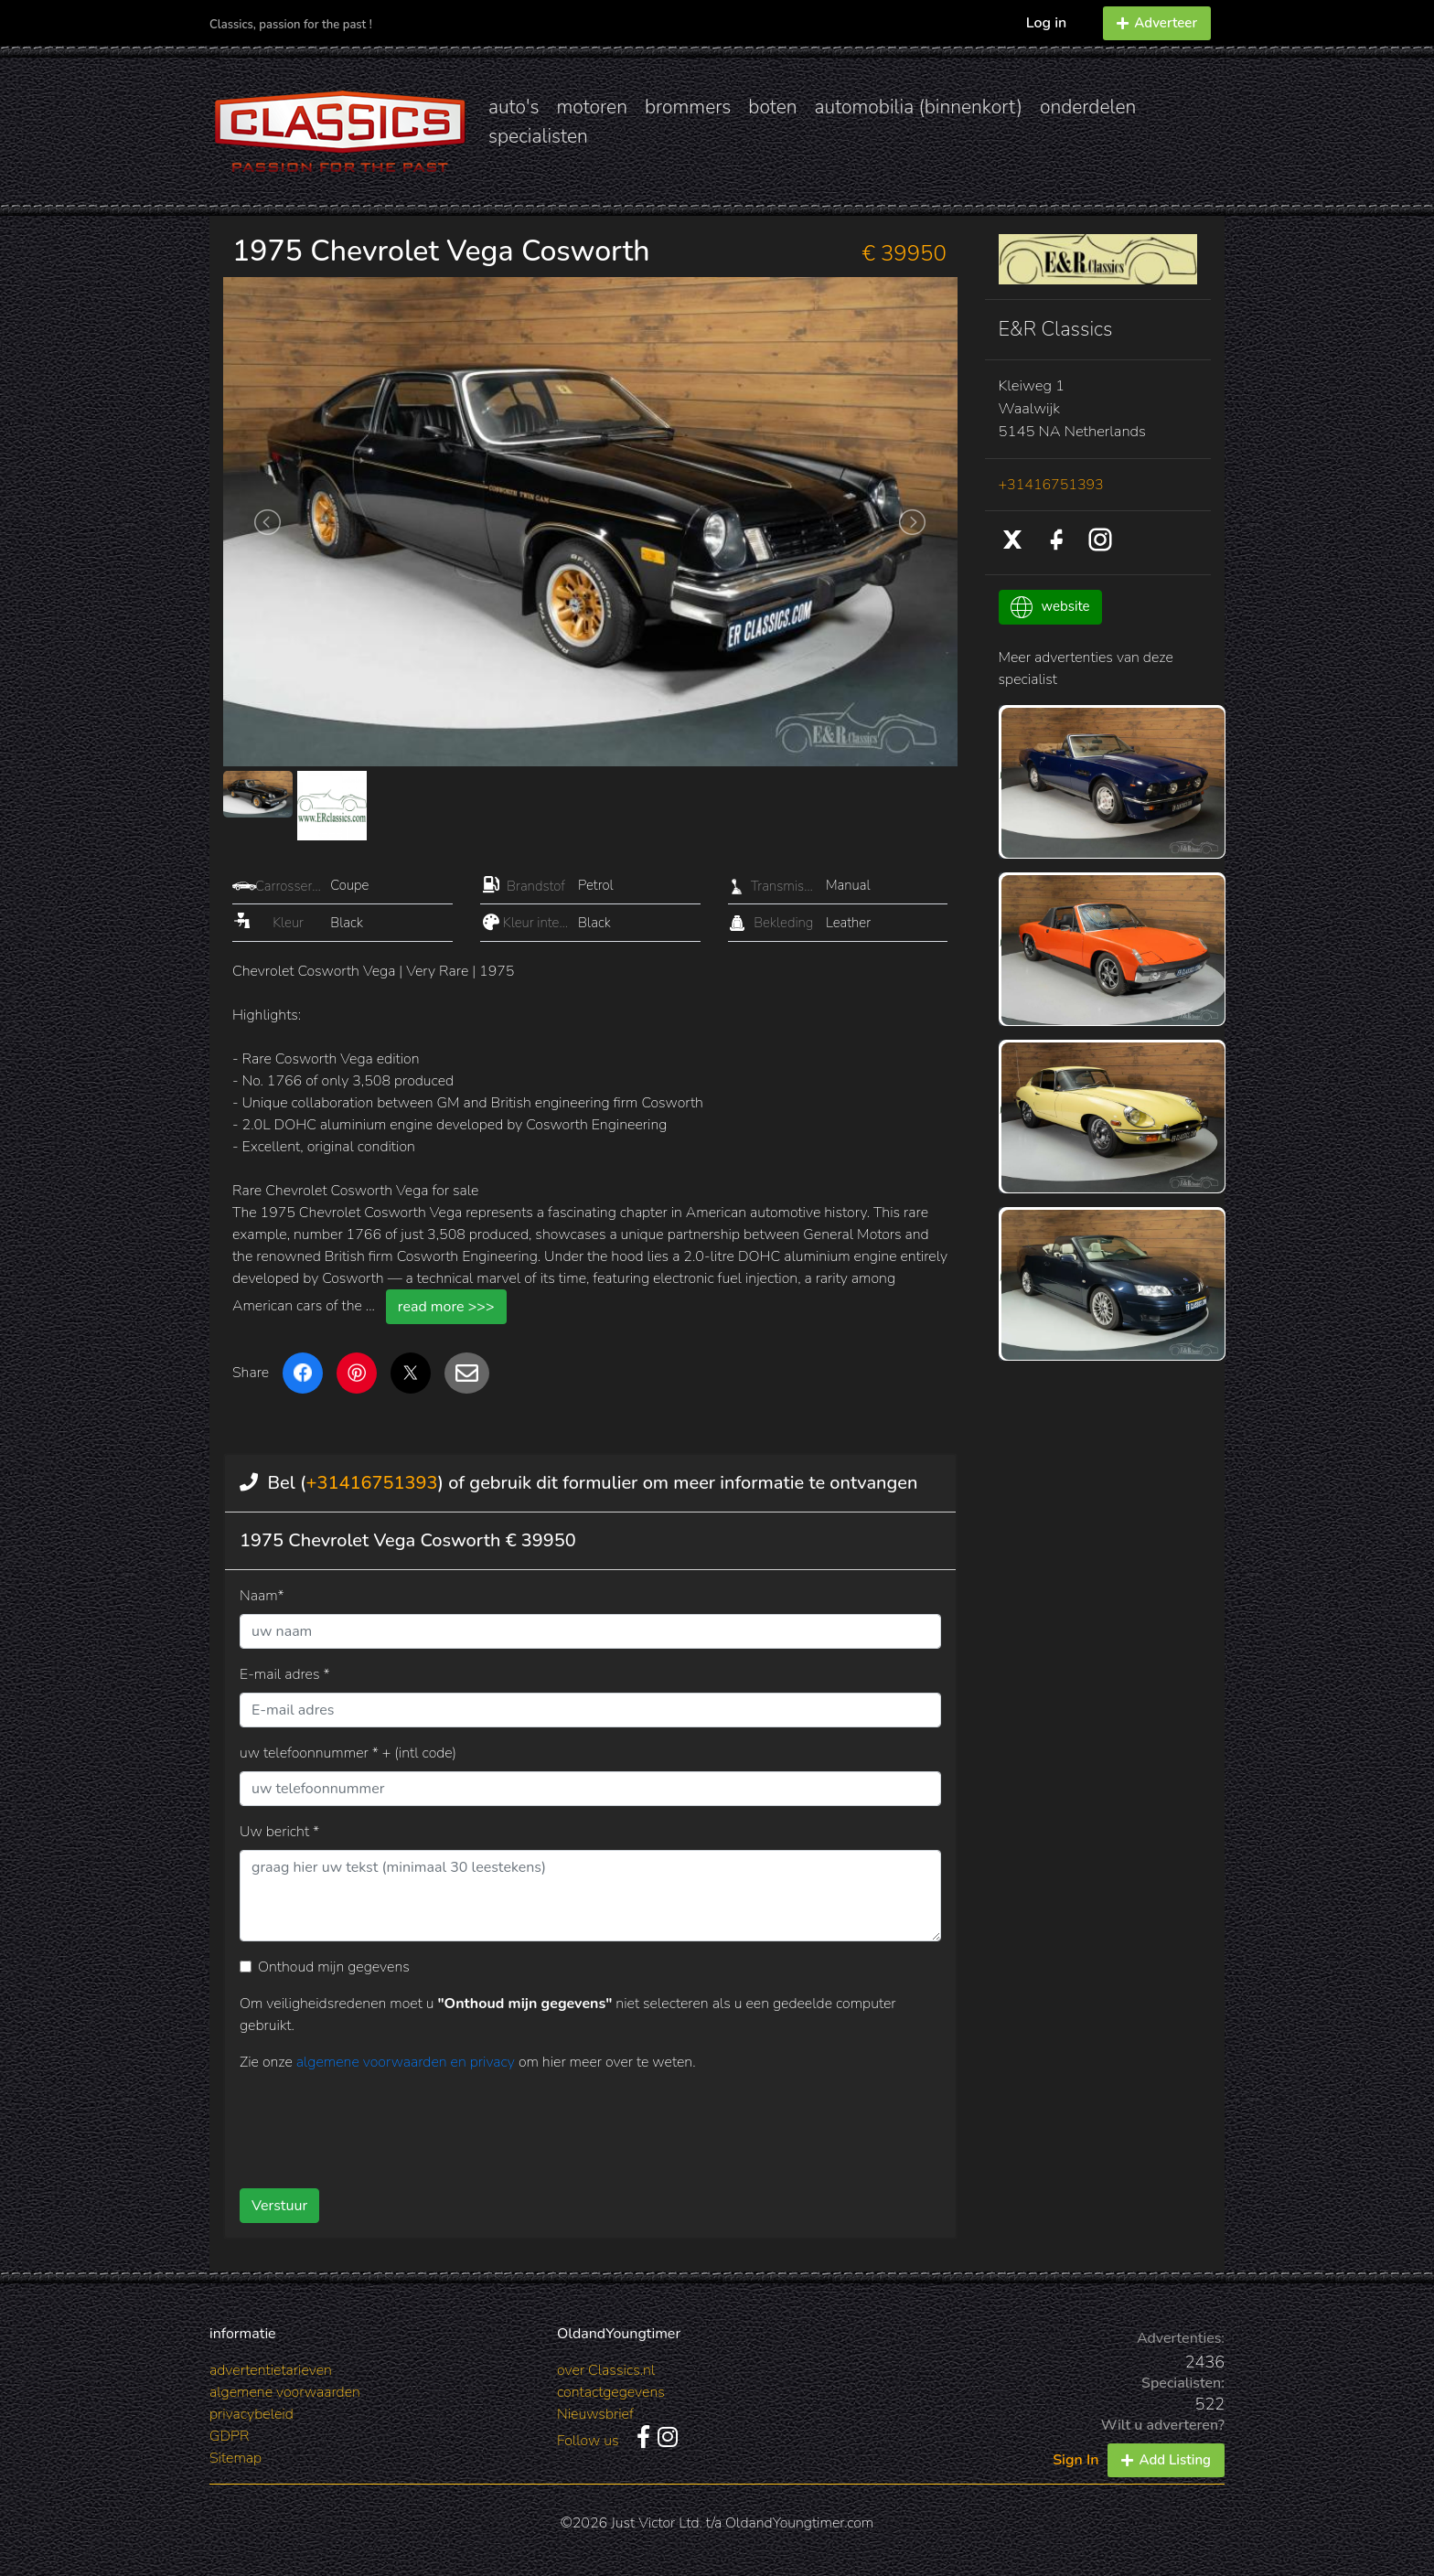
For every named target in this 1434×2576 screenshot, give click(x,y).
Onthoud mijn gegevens (334, 1967)
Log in (1046, 23)
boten (772, 107)
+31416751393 (371, 1482)
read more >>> (446, 1307)
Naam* (262, 1596)
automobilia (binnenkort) (918, 107)
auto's (513, 107)
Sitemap (235, 2458)
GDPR (229, 2436)
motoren (591, 107)
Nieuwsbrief (595, 2414)
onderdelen (1088, 107)
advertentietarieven (270, 2370)
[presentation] (561, 2123)
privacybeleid (251, 2414)
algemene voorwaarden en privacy (407, 2062)
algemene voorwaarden (284, 2392)
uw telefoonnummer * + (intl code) (348, 1753)
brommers (688, 107)
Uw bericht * (279, 1832)
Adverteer (1157, 23)
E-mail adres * (285, 1674)
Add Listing (1166, 2460)
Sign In (1075, 2460)
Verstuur (279, 2206)
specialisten (538, 136)
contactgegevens (611, 2392)
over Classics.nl (606, 2370)
